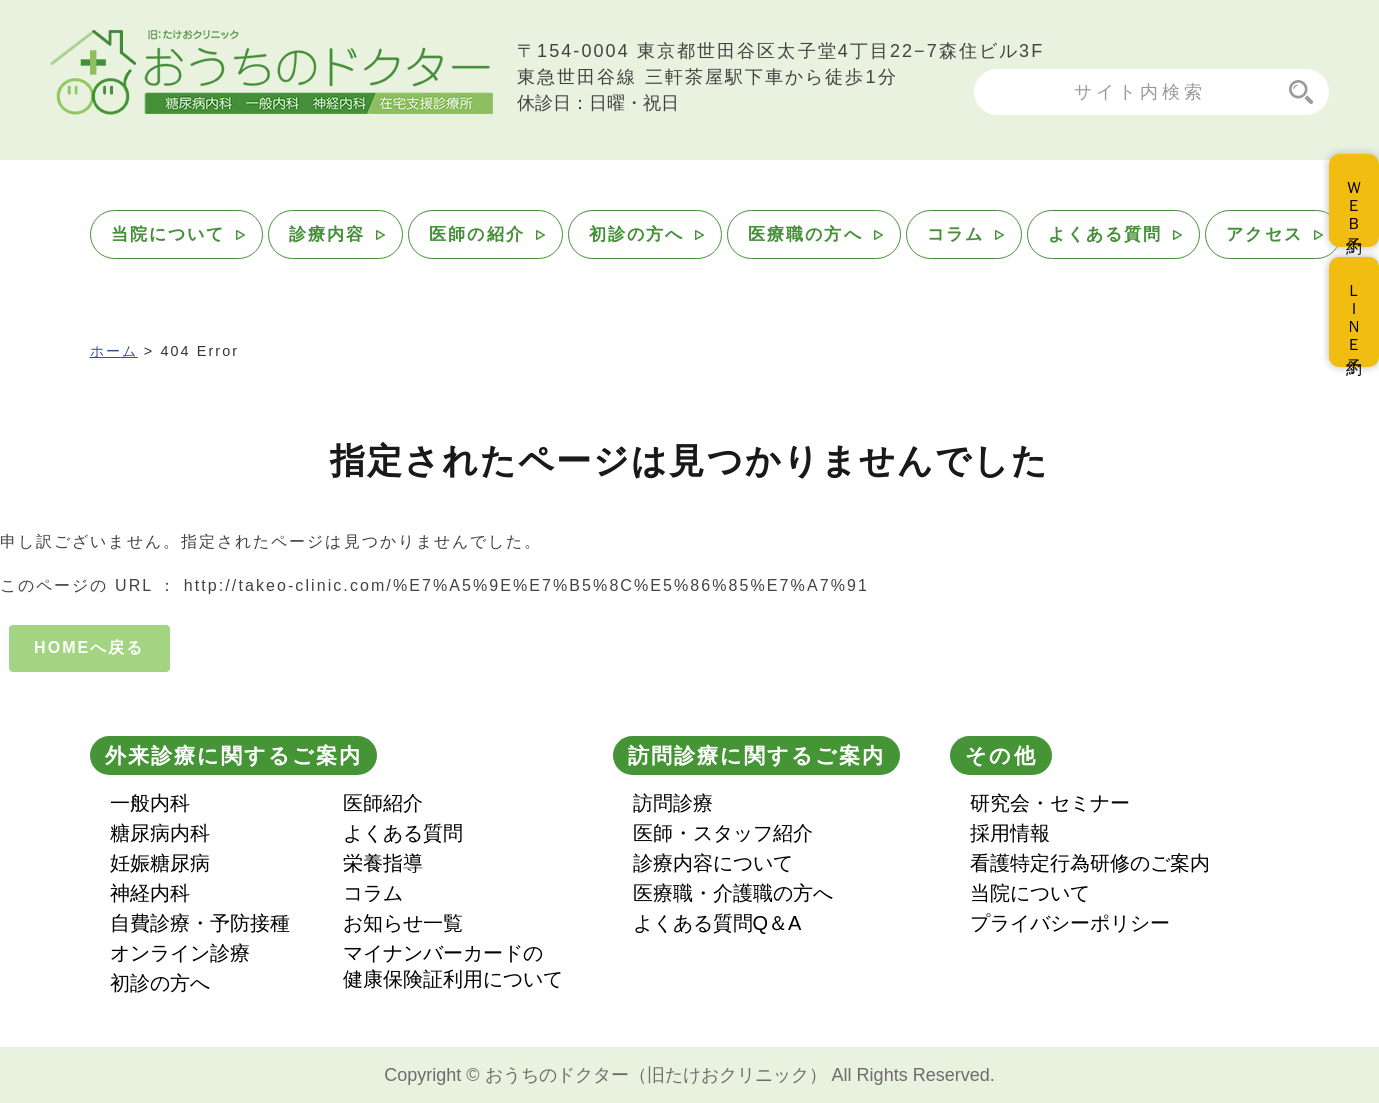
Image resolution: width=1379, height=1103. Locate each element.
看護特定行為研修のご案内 (1090, 863)
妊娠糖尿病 (160, 863)
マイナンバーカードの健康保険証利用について (453, 966)
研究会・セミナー (1050, 803)
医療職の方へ (805, 234)
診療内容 (327, 234)
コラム (955, 234)
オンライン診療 (180, 953)
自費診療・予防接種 (200, 923)
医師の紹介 (476, 234)
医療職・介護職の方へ (733, 893)
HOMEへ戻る (89, 647)
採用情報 (1010, 833)
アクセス (1264, 234)
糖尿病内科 (160, 833)
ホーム (114, 351)
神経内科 (150, 893)
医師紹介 (383, 803)
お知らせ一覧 (403, 923)
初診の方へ (636, 234)
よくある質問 (1105, 234)
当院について (168, 234)
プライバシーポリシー (1070, 923)
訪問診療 (673, 803)
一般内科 (150, 803)
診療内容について (713, 863)
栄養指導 (383, 863)
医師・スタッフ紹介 (723, 833)
